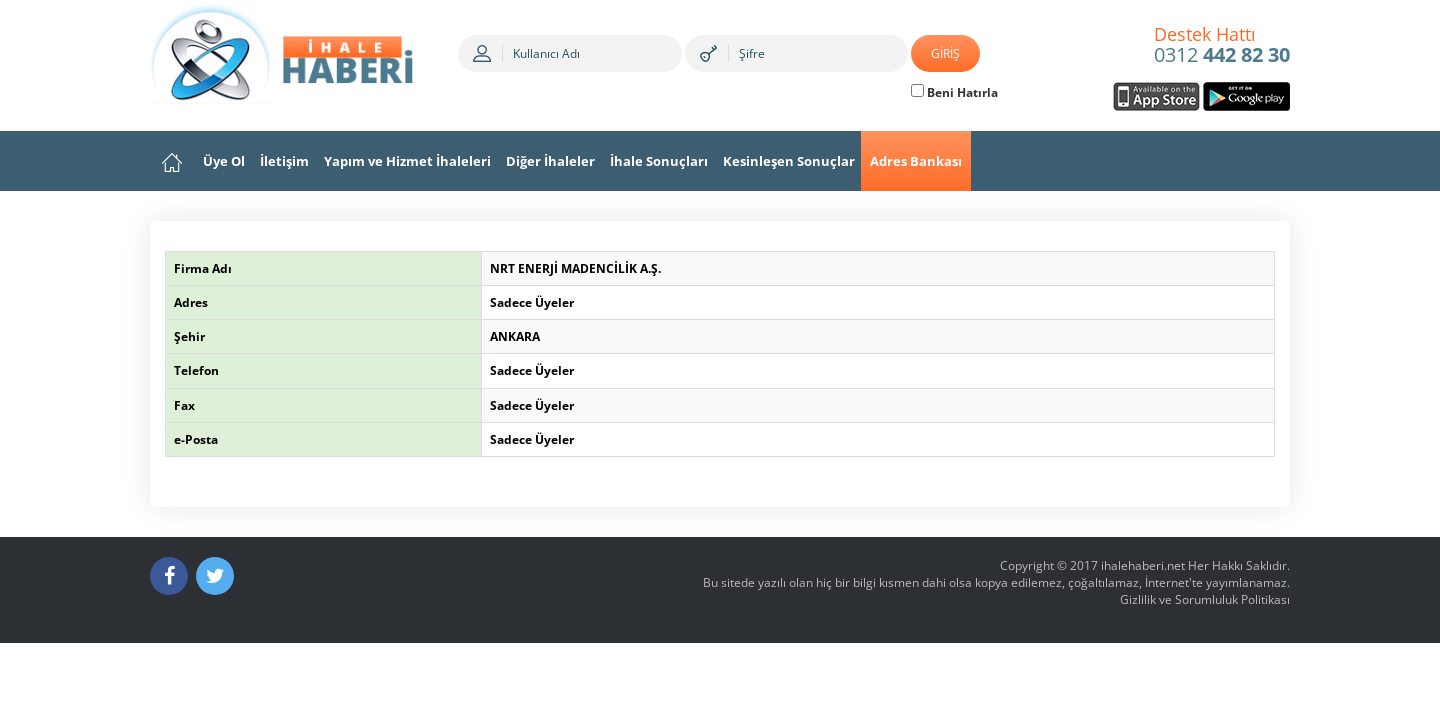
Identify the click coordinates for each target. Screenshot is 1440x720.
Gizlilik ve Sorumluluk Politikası (1205, 599)
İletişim (284, 161)
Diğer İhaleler (550, 161)
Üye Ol (224, 161)
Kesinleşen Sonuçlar (789, 161)
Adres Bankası (916, 161)
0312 (1222, 46)
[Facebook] (169, 576)
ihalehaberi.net (1143, 565)
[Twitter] (215, 576)
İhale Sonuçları (659, 161)
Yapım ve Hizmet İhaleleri (407, 161)
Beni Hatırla (954, 92)
